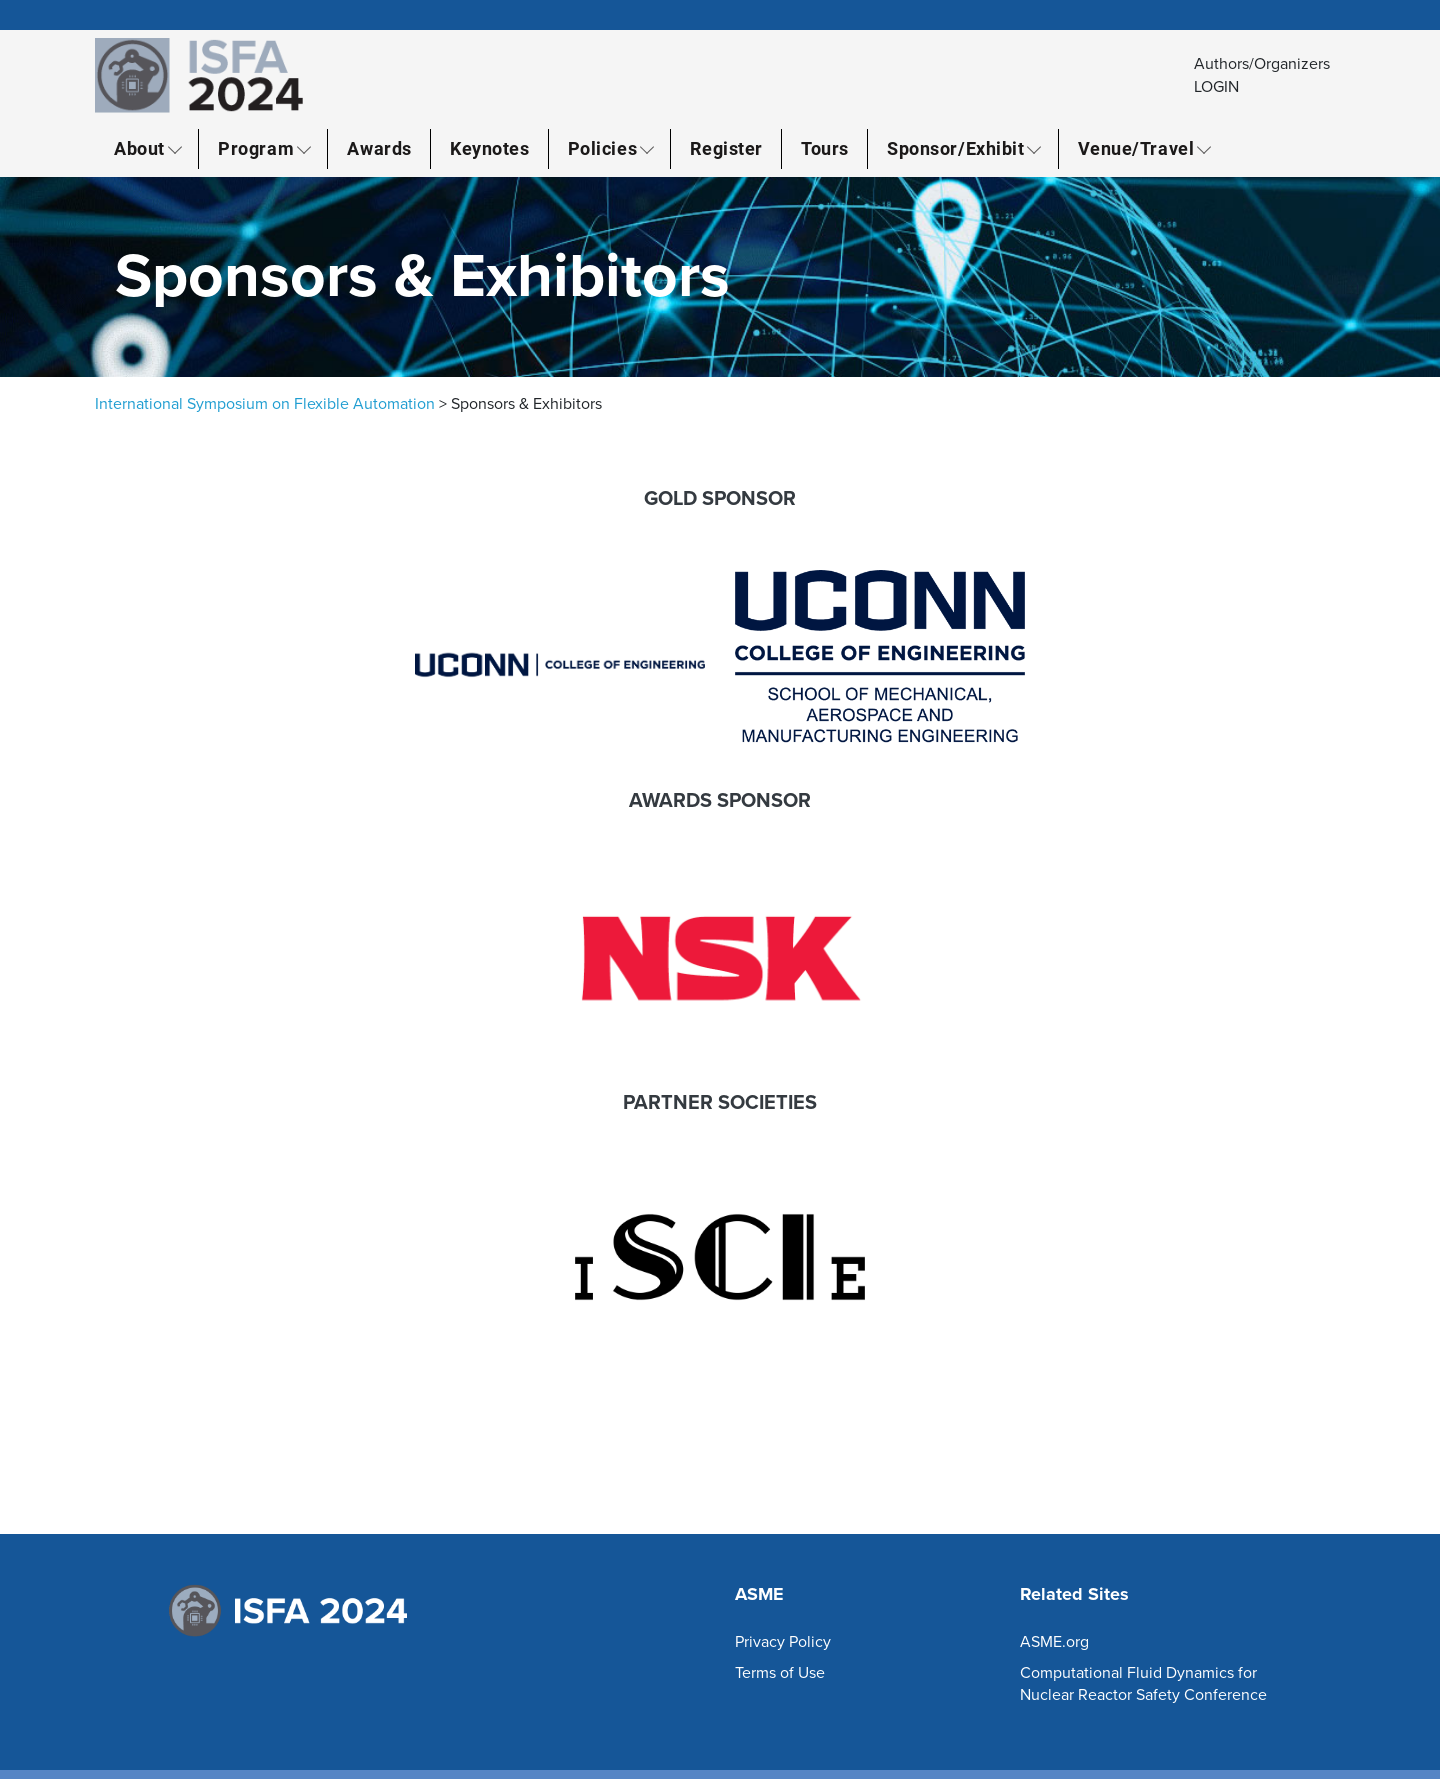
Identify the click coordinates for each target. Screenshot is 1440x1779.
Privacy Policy (783, 1642)
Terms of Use (780, 1673)
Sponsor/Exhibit (955, 148)
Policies (602, 148)
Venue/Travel (1136, 148)
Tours (825, 148)
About (139, 148)
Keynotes (489, 148)
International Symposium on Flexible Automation (265, 404)
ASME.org (1054, 1642)
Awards (379, 148)
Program (256, 148)
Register (726, 148)
